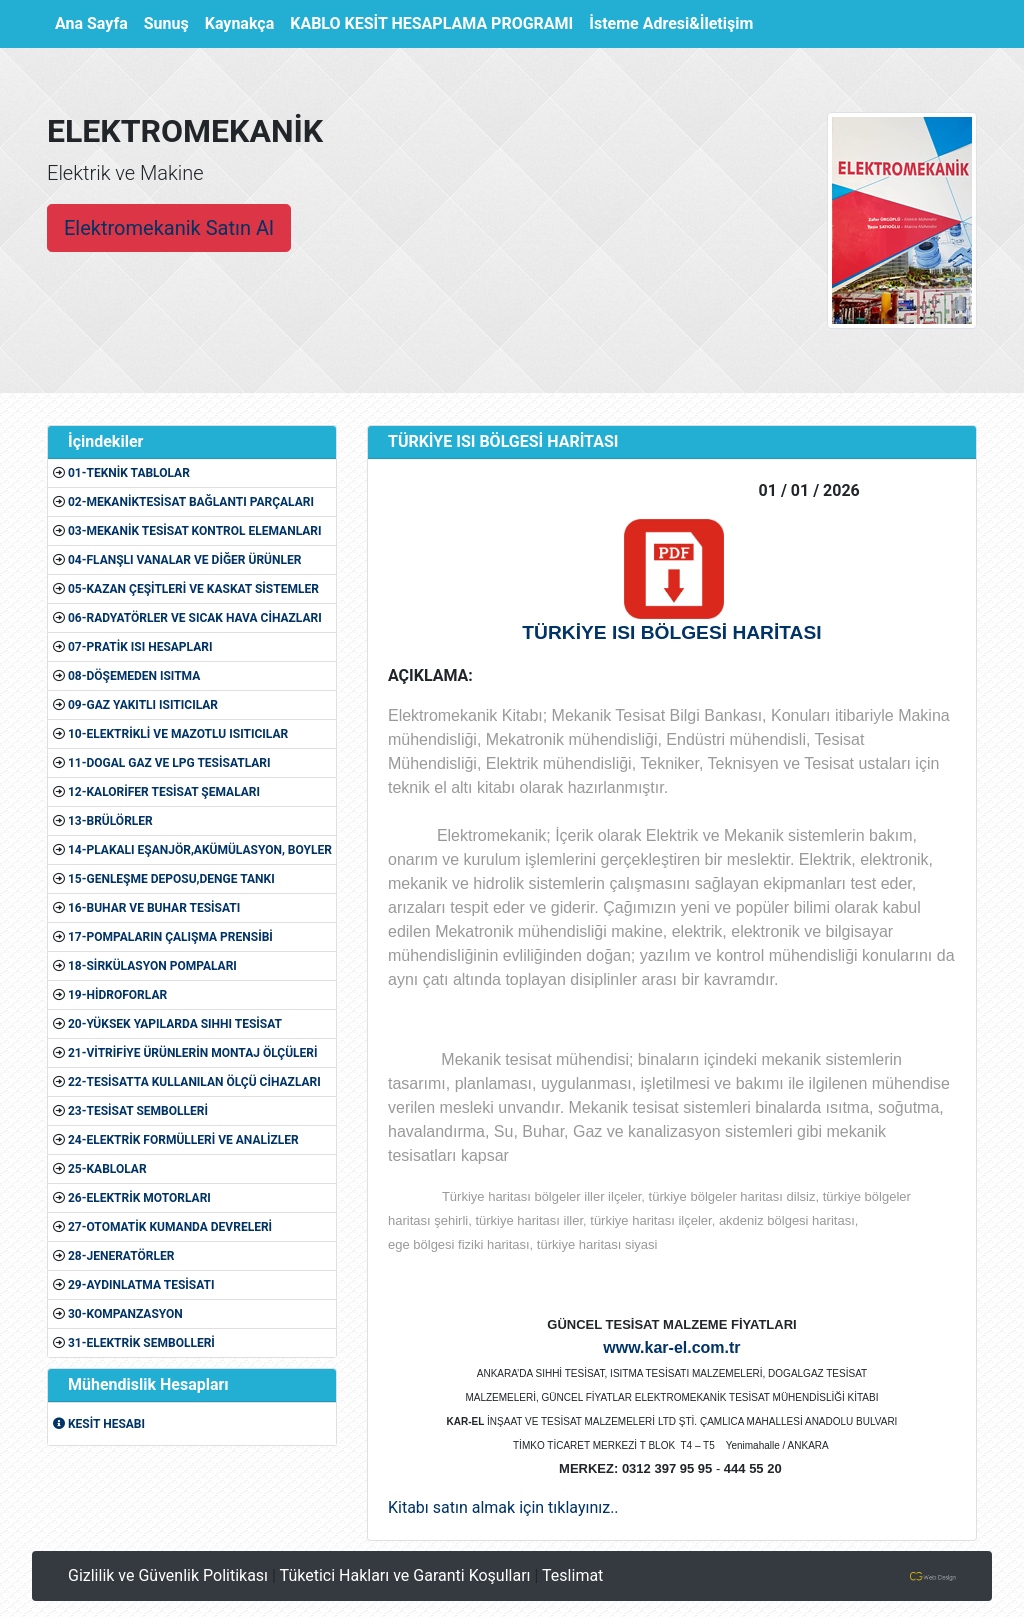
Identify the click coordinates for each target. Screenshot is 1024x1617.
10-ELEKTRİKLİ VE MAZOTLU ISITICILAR (178, 734)
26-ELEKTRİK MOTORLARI (139, 1198)
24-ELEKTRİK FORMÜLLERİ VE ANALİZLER (183, 1140)
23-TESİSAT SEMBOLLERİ (138, 1111)
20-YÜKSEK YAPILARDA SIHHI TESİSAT (175, 1024)
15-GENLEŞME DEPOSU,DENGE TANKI (171, 879)
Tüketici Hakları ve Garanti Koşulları (405, 1575)
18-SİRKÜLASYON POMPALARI (152, 966)
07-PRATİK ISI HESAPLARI (140, 647)
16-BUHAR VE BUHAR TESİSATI (154, 908)
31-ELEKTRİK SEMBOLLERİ (141, 1343)
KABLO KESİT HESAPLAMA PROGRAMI (431, 23)
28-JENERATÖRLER (121, 1256)
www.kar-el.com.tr (671, 1347)
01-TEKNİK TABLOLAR (129, 473)
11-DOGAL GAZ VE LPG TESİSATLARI (169, 763)
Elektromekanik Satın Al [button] (169, 228)
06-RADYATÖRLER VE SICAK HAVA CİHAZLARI (195, 618)
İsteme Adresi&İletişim (671, 23)
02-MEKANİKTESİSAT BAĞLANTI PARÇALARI (191, 502)
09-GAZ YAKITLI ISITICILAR (143, 705)
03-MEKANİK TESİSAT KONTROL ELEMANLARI (195, 531)
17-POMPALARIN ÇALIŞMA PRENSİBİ (170, 937)
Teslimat (572, 1575)
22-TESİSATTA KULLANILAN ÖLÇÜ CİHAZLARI (194, 1082)
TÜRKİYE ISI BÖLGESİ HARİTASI (671, 632)
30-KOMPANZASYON (125, 1314)
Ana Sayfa (95, 22)
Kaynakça (240, 23)
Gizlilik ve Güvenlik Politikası (168, 1575)
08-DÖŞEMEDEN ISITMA (134, 676)
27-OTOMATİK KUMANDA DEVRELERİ (170, 1227)
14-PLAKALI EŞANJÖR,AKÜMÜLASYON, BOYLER (200, 850)
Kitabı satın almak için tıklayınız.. (503, 1507)
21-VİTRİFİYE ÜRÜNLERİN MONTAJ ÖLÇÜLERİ (193, 1053)
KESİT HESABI (99, 1424)
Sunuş (166, 23)
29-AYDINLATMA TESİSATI (141, 1285)
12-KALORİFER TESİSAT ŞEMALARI (164, 792)
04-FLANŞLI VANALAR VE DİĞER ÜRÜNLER (184, 560)
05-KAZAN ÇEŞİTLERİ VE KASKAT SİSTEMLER (193, 589)
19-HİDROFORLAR (117, 995)
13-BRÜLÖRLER (110, 821)
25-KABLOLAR (107, 1169)
